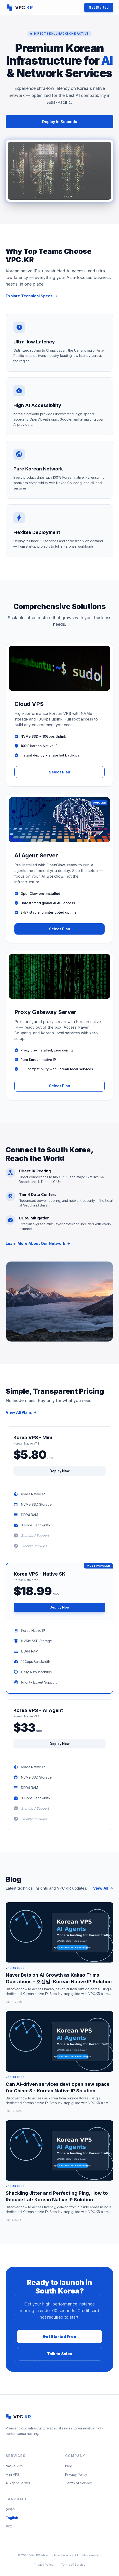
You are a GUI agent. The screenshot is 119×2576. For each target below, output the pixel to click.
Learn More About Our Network (38, 1243)
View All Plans (21, 1412)
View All (103, 1888)
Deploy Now (60, 1471)
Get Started (99, 7)
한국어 (11, 2509)
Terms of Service (78, 2483)
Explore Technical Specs (32, 296)
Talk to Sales (59, 2353)
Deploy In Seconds (59, 121)
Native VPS (14, 2466)
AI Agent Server (18, 2483)
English (12, 2518)
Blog (68, 2466)
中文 (9, 2526)
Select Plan (59, 772)
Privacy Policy (76, 2474)
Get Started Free (59, 2336)
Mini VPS (12, 2474)
